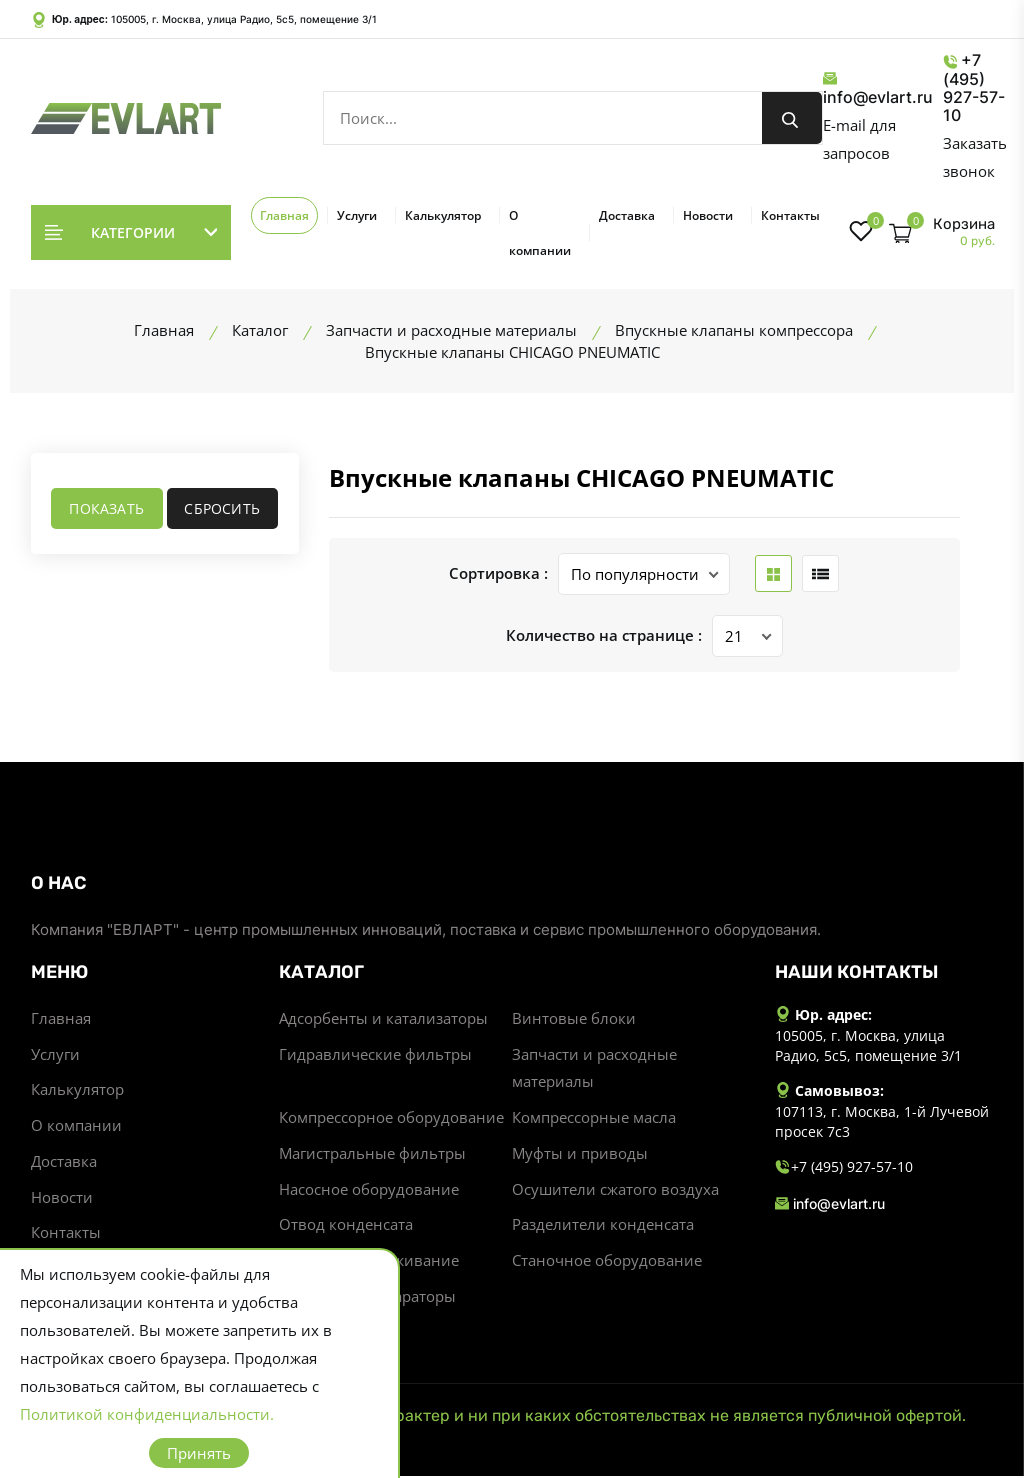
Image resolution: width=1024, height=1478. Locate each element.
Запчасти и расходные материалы (594, 1069)
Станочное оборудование (607, 1263)
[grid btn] (773, 573)
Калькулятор (443, 215)
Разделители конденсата (603, 1227)
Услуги (357, 215)
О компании (540, 233)
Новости (708, 215)
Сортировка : (498, 574)
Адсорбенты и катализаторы (383, 1019)
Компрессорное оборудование (391, 1119)
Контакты (790, 215)
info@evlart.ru (878, 89)
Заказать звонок (975, 157)
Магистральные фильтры (372, 1155)
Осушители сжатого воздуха (615, 1191)
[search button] (792, 118)
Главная (284, 215)
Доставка (627, 215)
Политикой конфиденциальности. (147, 1414)
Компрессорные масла (594, 1119)
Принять (199, 1453)
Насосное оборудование (369, 1191)
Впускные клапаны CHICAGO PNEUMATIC (581, 477)
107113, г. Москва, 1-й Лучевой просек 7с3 (882, 1121)
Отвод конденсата (346, 1227)
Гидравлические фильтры (375, 1055)
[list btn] (820, 573)
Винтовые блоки (574, 1019)
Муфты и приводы (580, 1155)
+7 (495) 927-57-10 (974, 87)
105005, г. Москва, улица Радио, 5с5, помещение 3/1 (244, 19)
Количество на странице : (604, 636)
